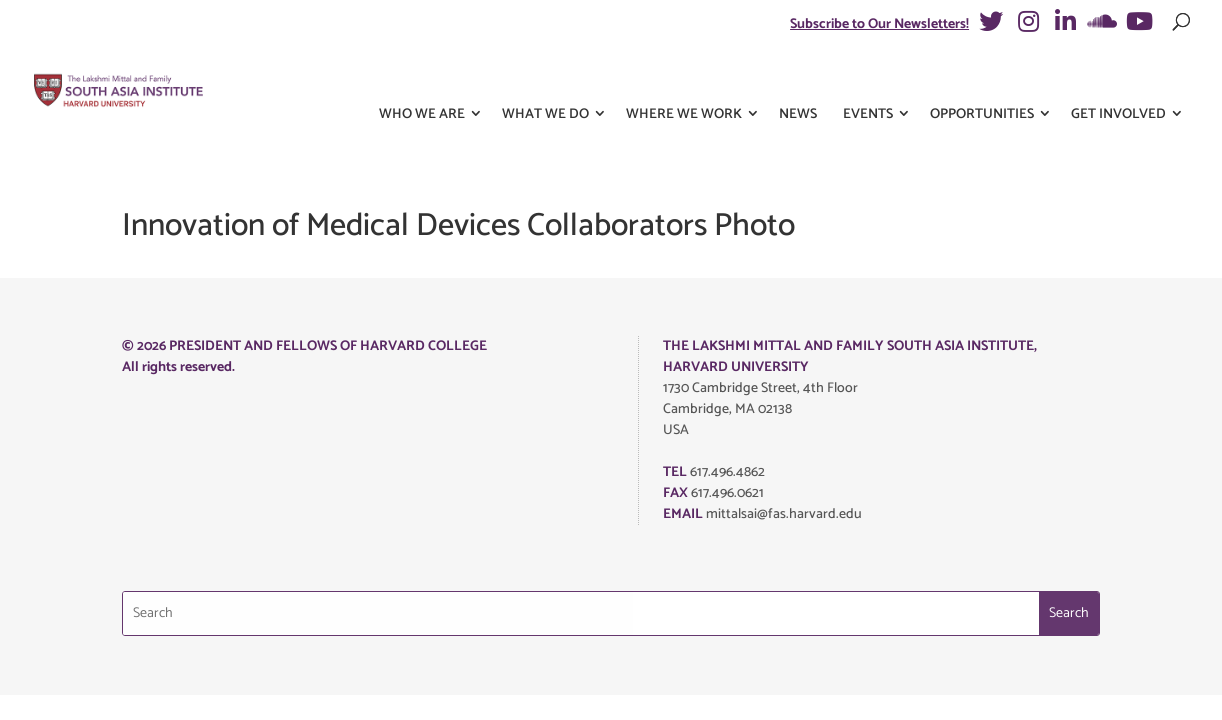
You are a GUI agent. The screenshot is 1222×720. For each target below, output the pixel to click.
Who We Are (422, 78)
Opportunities (982, 78)
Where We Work (684, 78)
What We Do (545, 78)
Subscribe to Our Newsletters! (879, 24)
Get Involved (1118, 78)
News (798, 78)
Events (868, 78)
